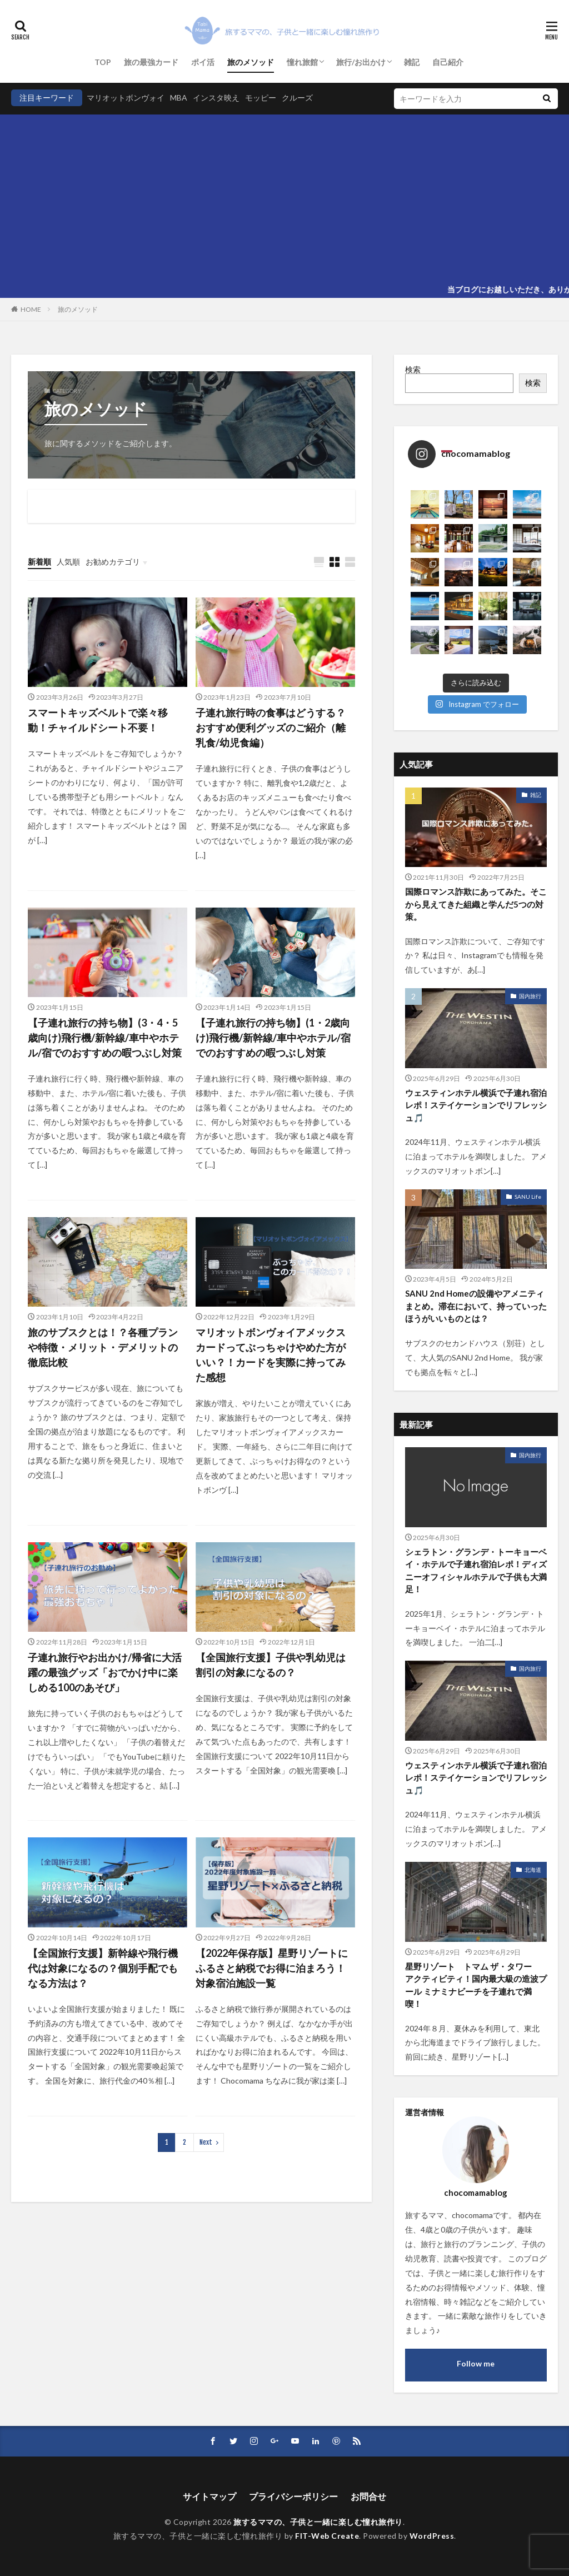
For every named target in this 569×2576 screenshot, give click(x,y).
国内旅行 (530, 996)
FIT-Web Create (327, 2535)
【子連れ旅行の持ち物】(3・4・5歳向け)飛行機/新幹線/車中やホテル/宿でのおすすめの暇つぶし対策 (105, 1038)
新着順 (39, 561)
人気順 (68, 561)
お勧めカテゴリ (113, 561)
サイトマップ (209, 2496)
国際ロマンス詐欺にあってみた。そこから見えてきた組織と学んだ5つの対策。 (476, 903)
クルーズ (297, 97)
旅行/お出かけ (361, 62)
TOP (102, 62)
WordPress (432, 2535)
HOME (31, 309)
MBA (178, 97)
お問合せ (368, 2496)
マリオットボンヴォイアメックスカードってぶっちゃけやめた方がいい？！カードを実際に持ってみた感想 (271, 1354)
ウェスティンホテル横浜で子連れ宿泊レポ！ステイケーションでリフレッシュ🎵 (476, 1105)
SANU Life (528, 1196)
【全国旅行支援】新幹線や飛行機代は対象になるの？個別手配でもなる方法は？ (103, 1968)
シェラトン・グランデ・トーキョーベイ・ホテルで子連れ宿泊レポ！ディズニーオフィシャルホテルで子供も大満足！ (476, 1571)
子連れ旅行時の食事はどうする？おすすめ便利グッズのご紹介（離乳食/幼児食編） (271, 727)
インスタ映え (216, 97)
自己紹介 (447, 62)
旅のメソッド (250, 62)
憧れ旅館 (302, 62)
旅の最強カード (151, 62)
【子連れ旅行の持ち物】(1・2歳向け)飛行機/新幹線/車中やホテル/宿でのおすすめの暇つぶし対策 (273, 1038)
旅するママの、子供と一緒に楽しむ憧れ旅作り (318, 2522)
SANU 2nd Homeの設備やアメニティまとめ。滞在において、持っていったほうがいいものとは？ (476, 1305)
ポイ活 (202, 62)
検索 (413, 369)
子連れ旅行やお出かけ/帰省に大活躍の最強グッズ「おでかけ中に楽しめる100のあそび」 (105, 1672)
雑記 (412, 62)
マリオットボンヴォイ (125, 97)
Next (205, 2142)
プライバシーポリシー (293, 2496)
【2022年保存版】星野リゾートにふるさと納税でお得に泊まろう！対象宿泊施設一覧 (272, 1968)
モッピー (260, 97)
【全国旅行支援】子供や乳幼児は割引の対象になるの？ (271, 1664)
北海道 (533, 1869)
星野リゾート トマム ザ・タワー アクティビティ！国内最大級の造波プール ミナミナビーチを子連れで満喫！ (476, 1985)
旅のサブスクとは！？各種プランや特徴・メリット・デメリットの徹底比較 (103, 1347)
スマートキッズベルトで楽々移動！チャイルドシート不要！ (98, 720)
